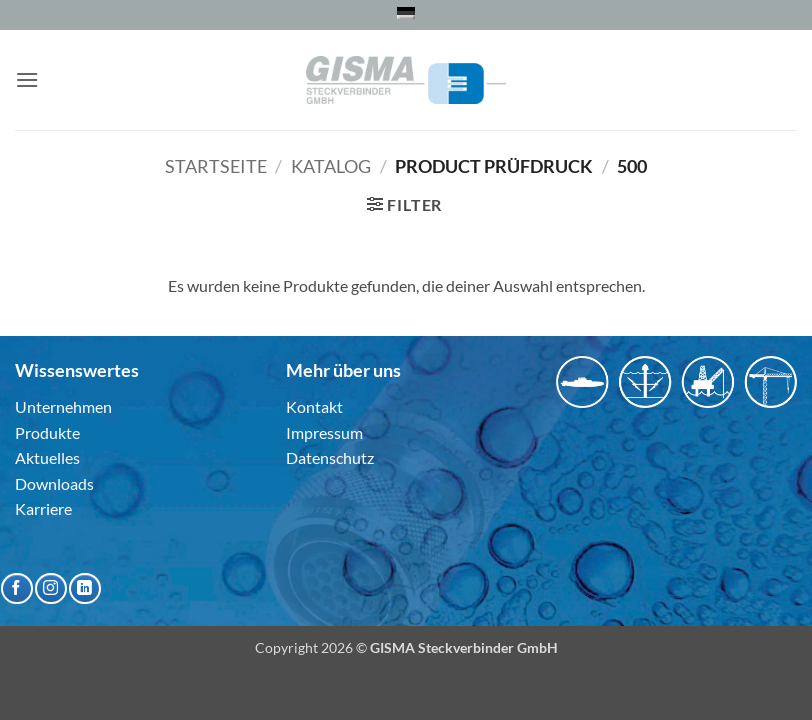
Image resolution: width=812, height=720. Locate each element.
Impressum (324, 432)
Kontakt (314, 406)
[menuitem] (406, 13)
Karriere (43, 508)
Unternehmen (63, 406)
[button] (27, 79)
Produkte (47, 432)
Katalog (331, 166)
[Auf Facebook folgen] (16, 588)
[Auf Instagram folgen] (50, 588)
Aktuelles (47, 457)
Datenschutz (330, 457)
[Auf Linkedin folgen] (84, 588)
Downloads (54, 483)
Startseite (216, 166)
